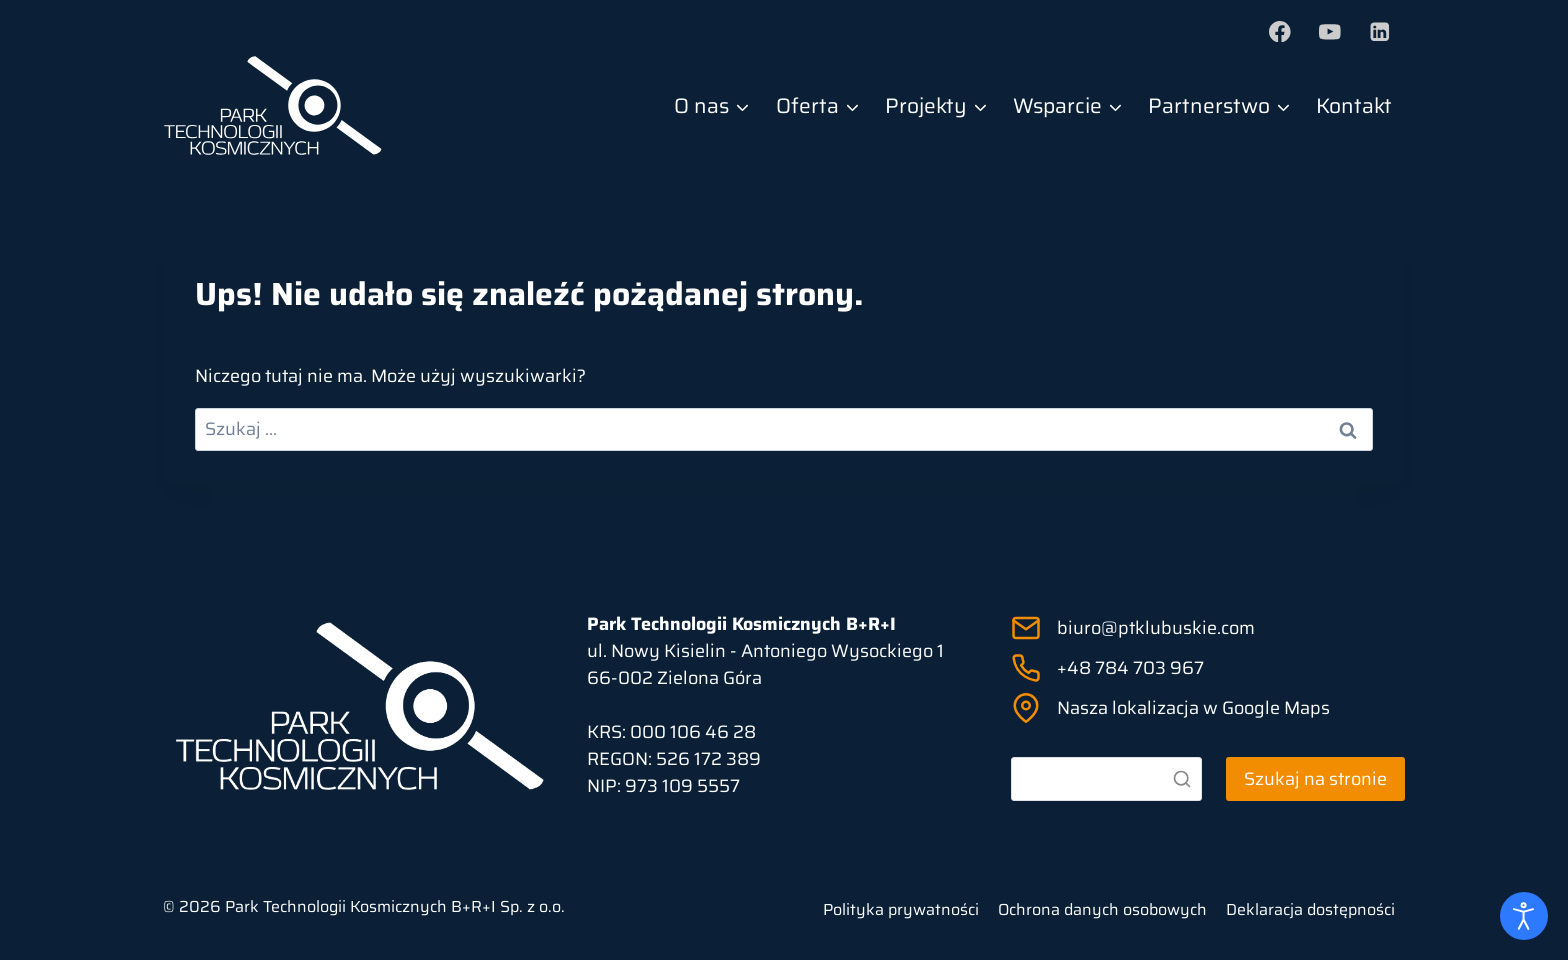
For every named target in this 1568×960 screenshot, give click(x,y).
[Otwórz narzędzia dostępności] (1524, 916)
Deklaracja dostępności (1310, 909)
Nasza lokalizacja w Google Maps (1193, 708)
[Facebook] (1280, 31)
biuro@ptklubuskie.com (1156, 628)
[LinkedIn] (1379, 31)
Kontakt (1354, 105)
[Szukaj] (1106, 778)
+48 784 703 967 (1130, 668)
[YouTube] (1329, 31)
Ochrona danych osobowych (1102, 909)
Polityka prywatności (901, 909)
